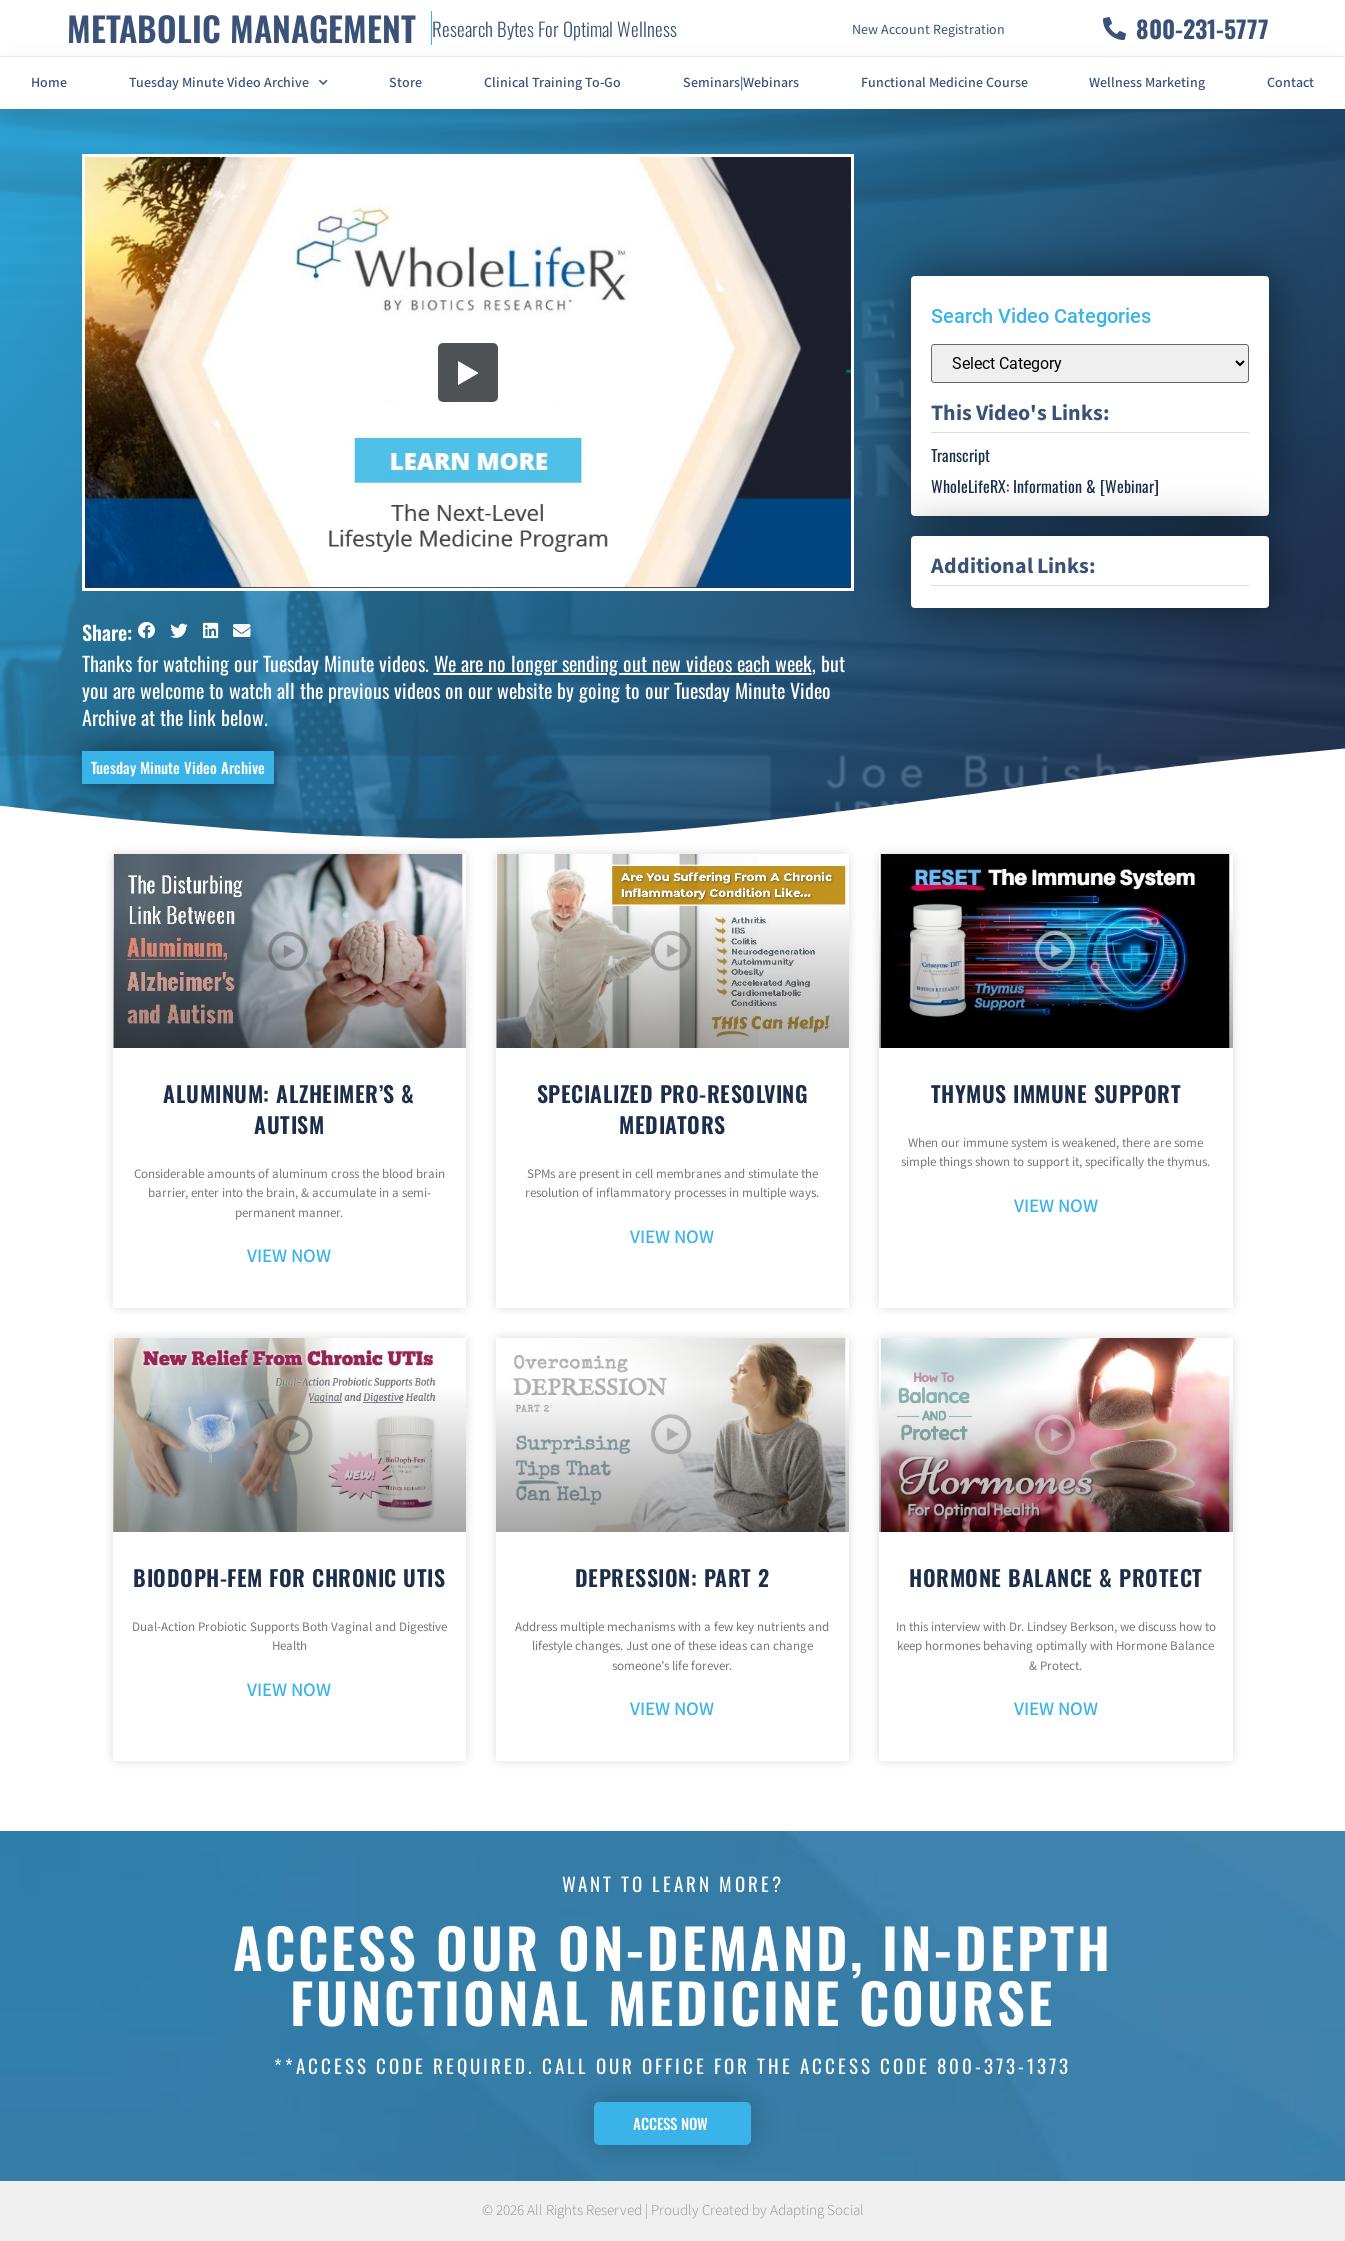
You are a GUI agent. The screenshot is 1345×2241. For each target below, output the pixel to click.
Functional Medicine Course (944, 83)
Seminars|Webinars (741, 83)
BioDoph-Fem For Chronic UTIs (289, 1577)
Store (405, 83)
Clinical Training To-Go (552, 83)
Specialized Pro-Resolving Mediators (673, 1108)
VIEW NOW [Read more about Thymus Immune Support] (1056, 1206)
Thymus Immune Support (1056, 1093)
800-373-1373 (1004, 2065)
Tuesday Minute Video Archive (228, 83)
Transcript (960, 455)
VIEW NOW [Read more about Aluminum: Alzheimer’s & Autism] (289, 1256)
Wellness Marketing (1147, 83)
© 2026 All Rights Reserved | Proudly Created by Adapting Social (673, 2210)
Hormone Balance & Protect (1056, 1577)
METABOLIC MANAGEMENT (241, 27)
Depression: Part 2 (672, 1577)
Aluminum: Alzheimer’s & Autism (289, 1108)
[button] (148, 630)
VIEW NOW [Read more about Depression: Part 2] (672, 1709)
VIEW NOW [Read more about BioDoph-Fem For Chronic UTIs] (289, 1690)
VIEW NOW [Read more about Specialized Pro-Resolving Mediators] (672, 1237)
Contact (1290, 83)
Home (49, 83)
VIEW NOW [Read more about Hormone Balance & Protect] (1056, 1709)
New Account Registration (928, 30)
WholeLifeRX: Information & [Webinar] (1045, 486)
